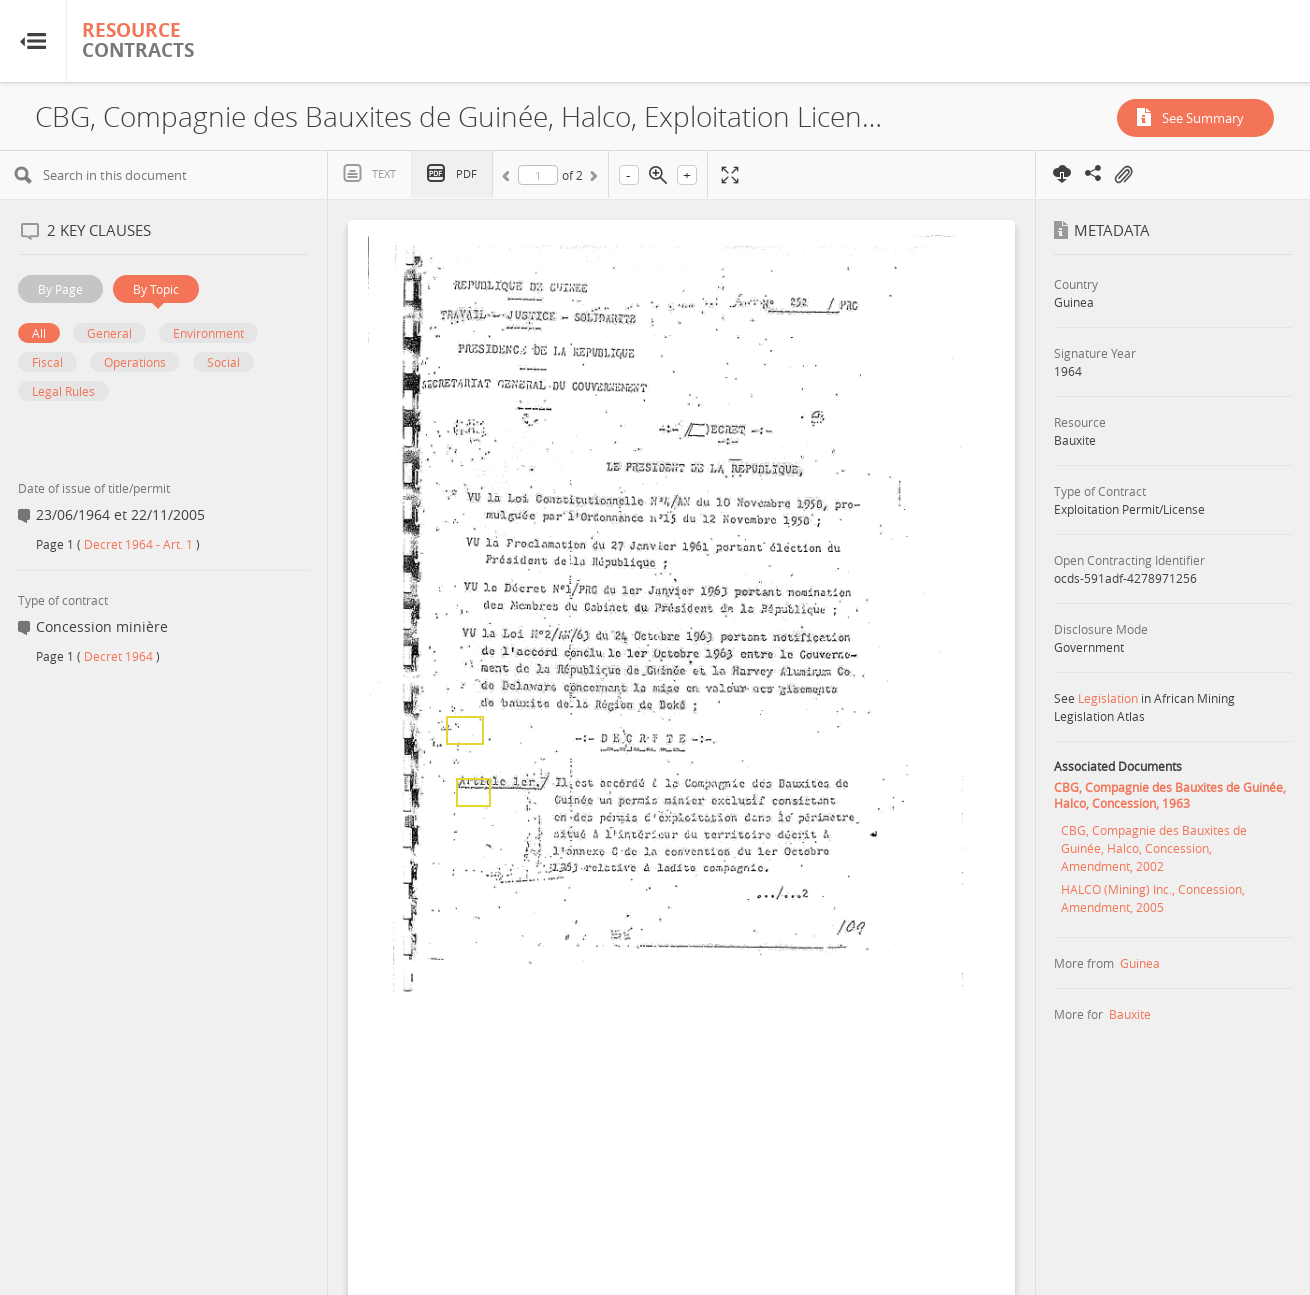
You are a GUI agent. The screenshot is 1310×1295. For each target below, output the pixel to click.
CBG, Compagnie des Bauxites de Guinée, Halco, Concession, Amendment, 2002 (1154, 848)
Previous (509, 179)
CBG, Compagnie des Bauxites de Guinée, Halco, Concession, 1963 (1170, 795)
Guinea (1140, 963)
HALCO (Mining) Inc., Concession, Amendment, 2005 (1153, 898)
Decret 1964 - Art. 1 (138, 544)
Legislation (1108, 698)
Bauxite (1130, 1014)
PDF (466, 173)
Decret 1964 (118, 656)
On (1123, 175)
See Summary (1203, 118)
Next (592, 179)
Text (384, 173)
